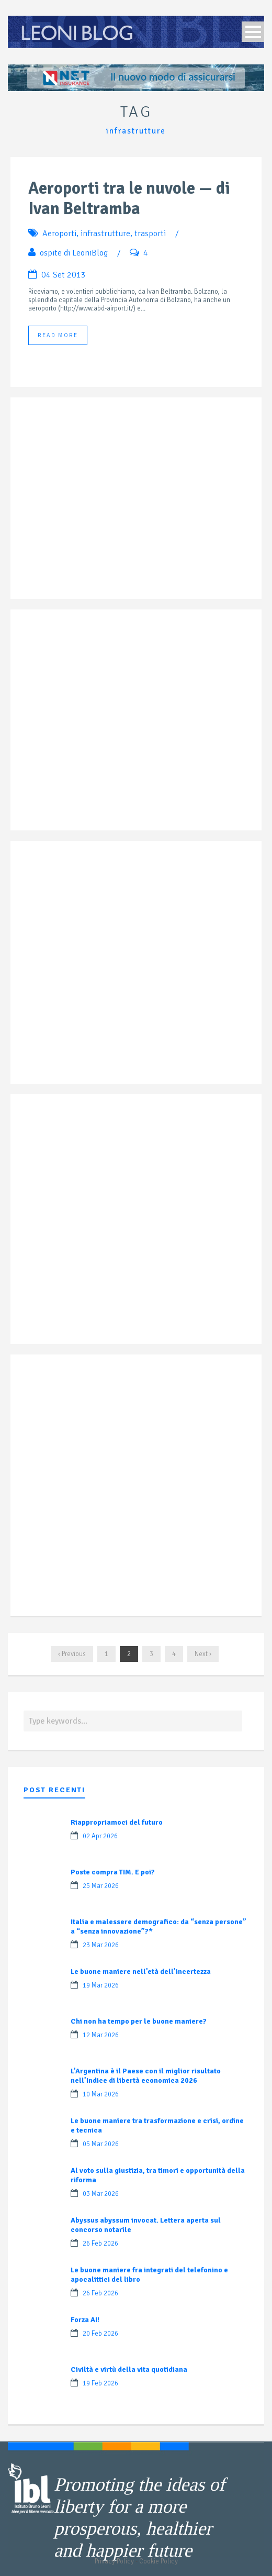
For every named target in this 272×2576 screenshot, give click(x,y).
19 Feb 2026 (100, 2383)
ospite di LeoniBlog (74, 253)
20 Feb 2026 (100, 2333)
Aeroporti (59, 233)
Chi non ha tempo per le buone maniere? (139, 2021)
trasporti (150, 233)
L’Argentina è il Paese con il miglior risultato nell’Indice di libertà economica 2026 (146, 2076)
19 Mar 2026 (101, 1985)
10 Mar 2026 (101, 2094)
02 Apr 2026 (100, 1836)
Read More (58, 335)
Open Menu (253, 31)
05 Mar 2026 (101, 2144)
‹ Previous (72, 1654)
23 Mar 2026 (101, 1945)
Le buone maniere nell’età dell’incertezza (141, 1971)
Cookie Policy (158, 2561)
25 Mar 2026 (101, 1886)
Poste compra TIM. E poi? (113, 1872)
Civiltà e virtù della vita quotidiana (129, 2369)
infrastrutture (105, 233)
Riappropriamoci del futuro (117, 1822)
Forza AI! (85, 2319)
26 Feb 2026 (100, 2243)
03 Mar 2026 (101, 2194)
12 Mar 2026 (101, 2035)
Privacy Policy (114, 2561)
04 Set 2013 (63, 275)
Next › (203, 1654)
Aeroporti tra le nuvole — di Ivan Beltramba (129, 198)
